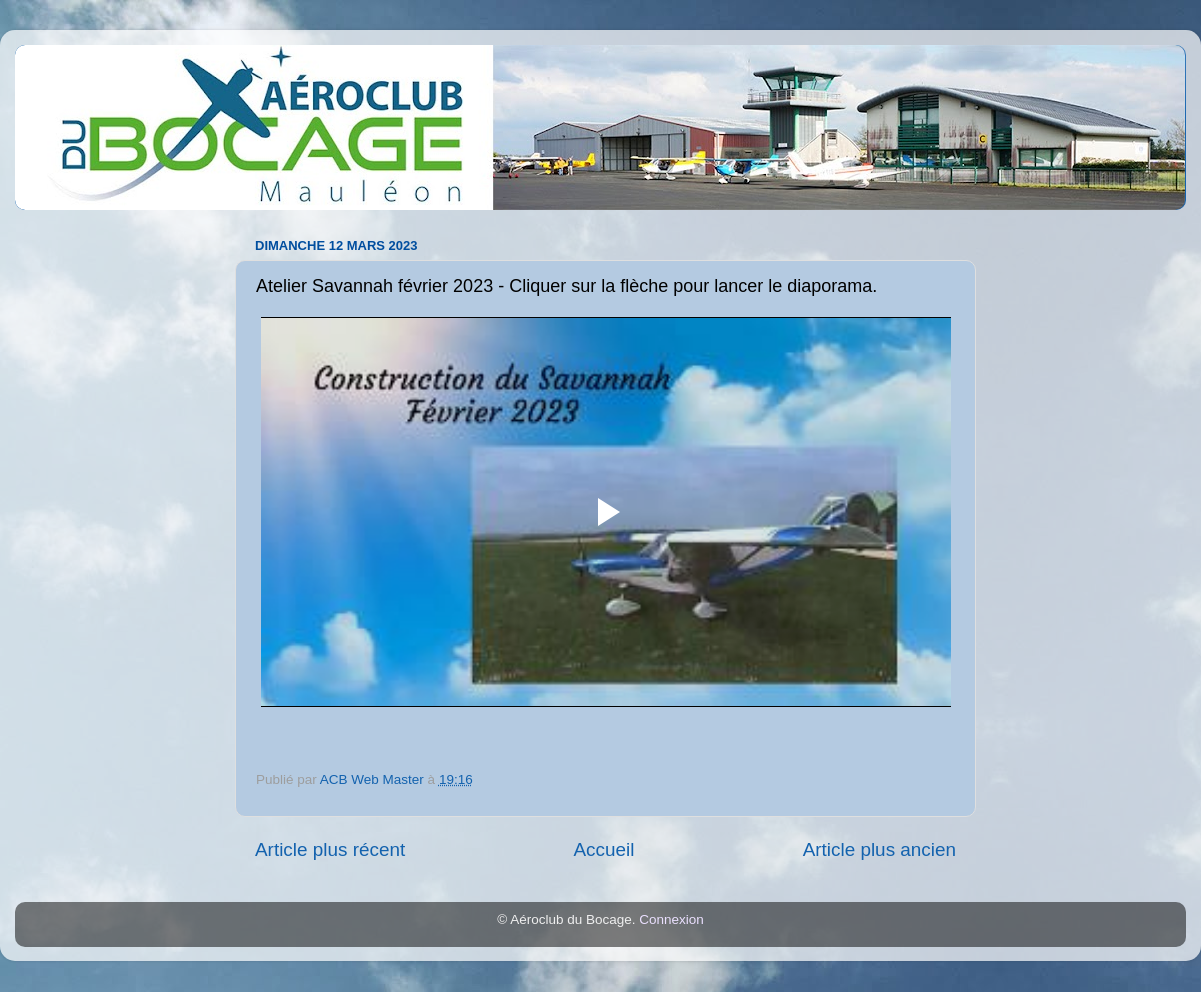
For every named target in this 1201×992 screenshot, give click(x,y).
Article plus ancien (879, 849)
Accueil (603, 849)
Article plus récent (330, 849)
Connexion (671, 919)
